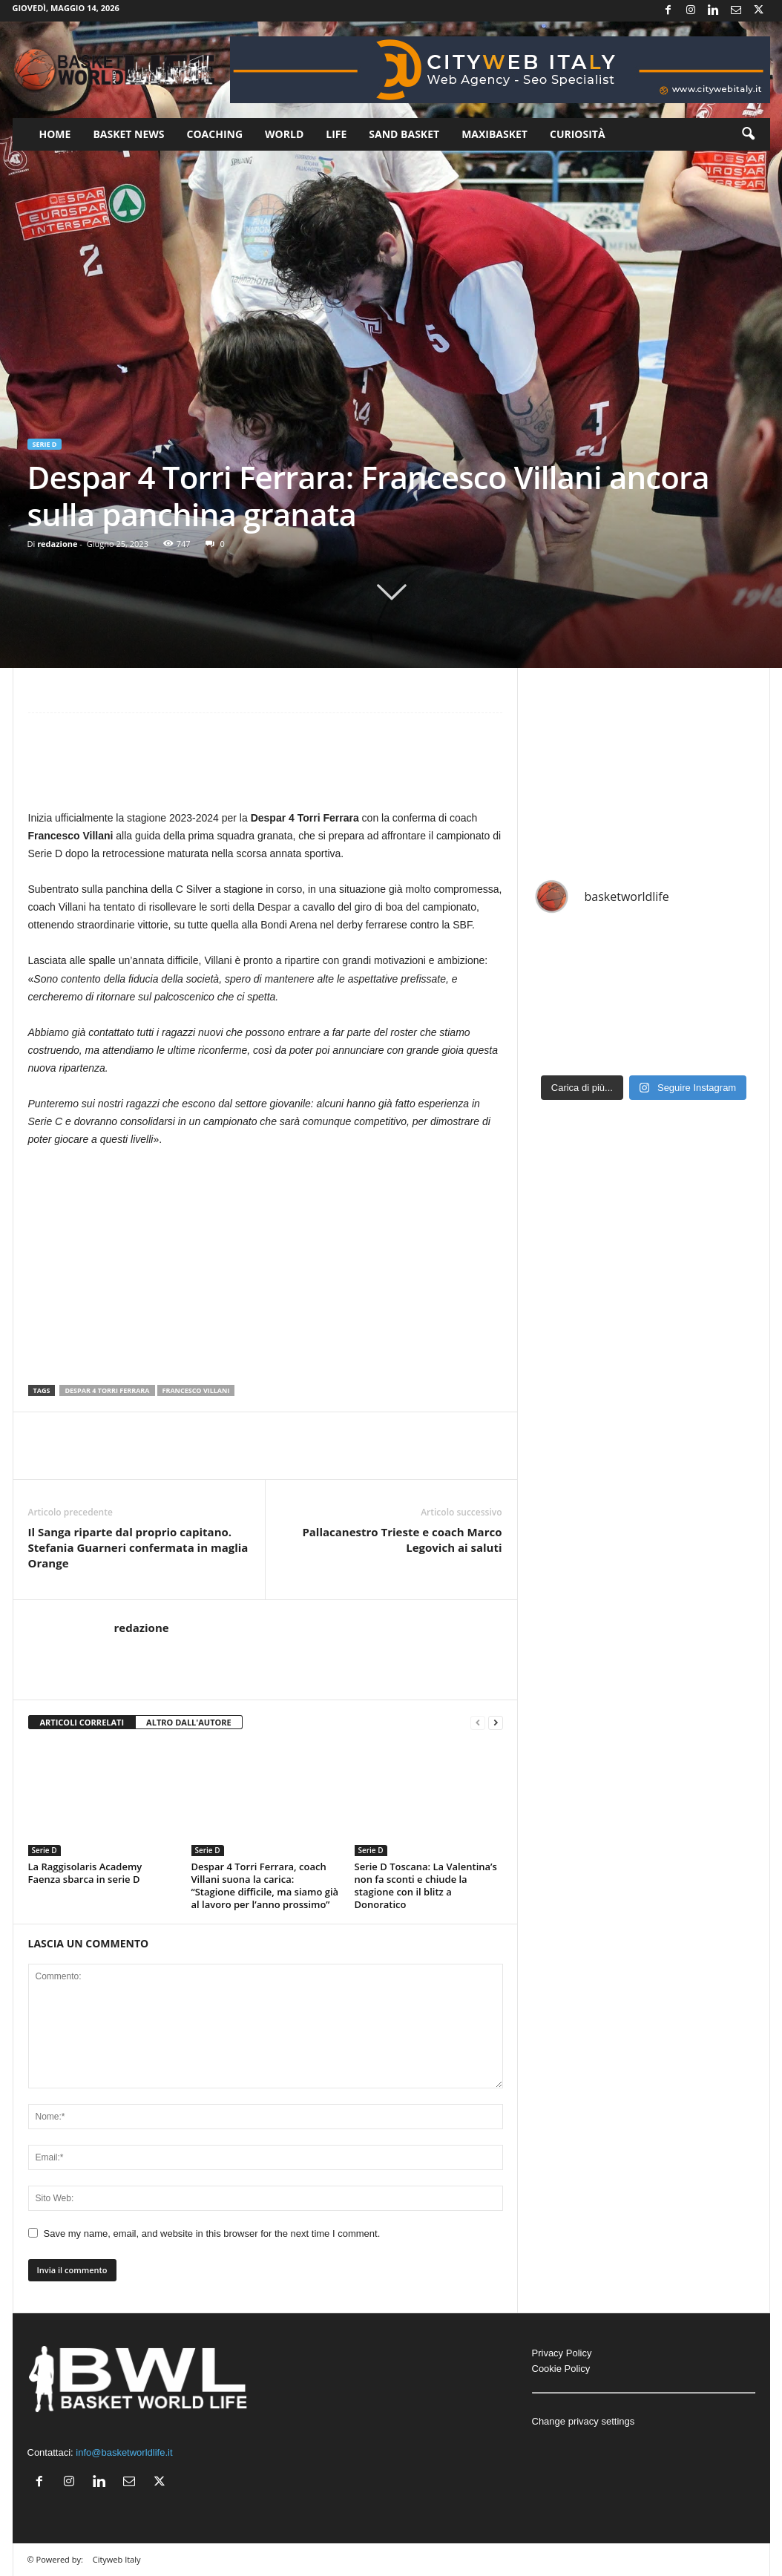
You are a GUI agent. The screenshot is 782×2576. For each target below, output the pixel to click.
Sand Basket (404, 134)
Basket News (128, 134)
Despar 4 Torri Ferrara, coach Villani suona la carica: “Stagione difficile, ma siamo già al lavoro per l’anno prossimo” (265, 1885)
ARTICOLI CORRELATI (82, 1722)
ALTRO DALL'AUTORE (188, 1722)
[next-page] (495, 1723)
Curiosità (577, 134)
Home (55, 134)
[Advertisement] (265, 768)
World (284, 134)
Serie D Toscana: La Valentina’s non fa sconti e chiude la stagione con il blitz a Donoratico (426, 1885)
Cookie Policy (561, 2368)
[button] (748, 134)
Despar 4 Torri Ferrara (107, 1390)
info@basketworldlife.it (124, 2452)
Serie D (45, 444)
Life (336, 134)
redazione (57, 543)
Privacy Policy (562, 2353)
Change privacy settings (583, 2421)
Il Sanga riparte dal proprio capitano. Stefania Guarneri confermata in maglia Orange (138, 1547)
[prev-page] (477, 1723)
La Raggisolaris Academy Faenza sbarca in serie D (85, 1873)
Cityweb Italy (117, 2559)
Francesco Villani (196, 1390)
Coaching (215, 134)
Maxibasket (494, 134)
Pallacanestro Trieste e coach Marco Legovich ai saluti (402, 1539)
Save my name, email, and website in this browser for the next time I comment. (212, 2233)
